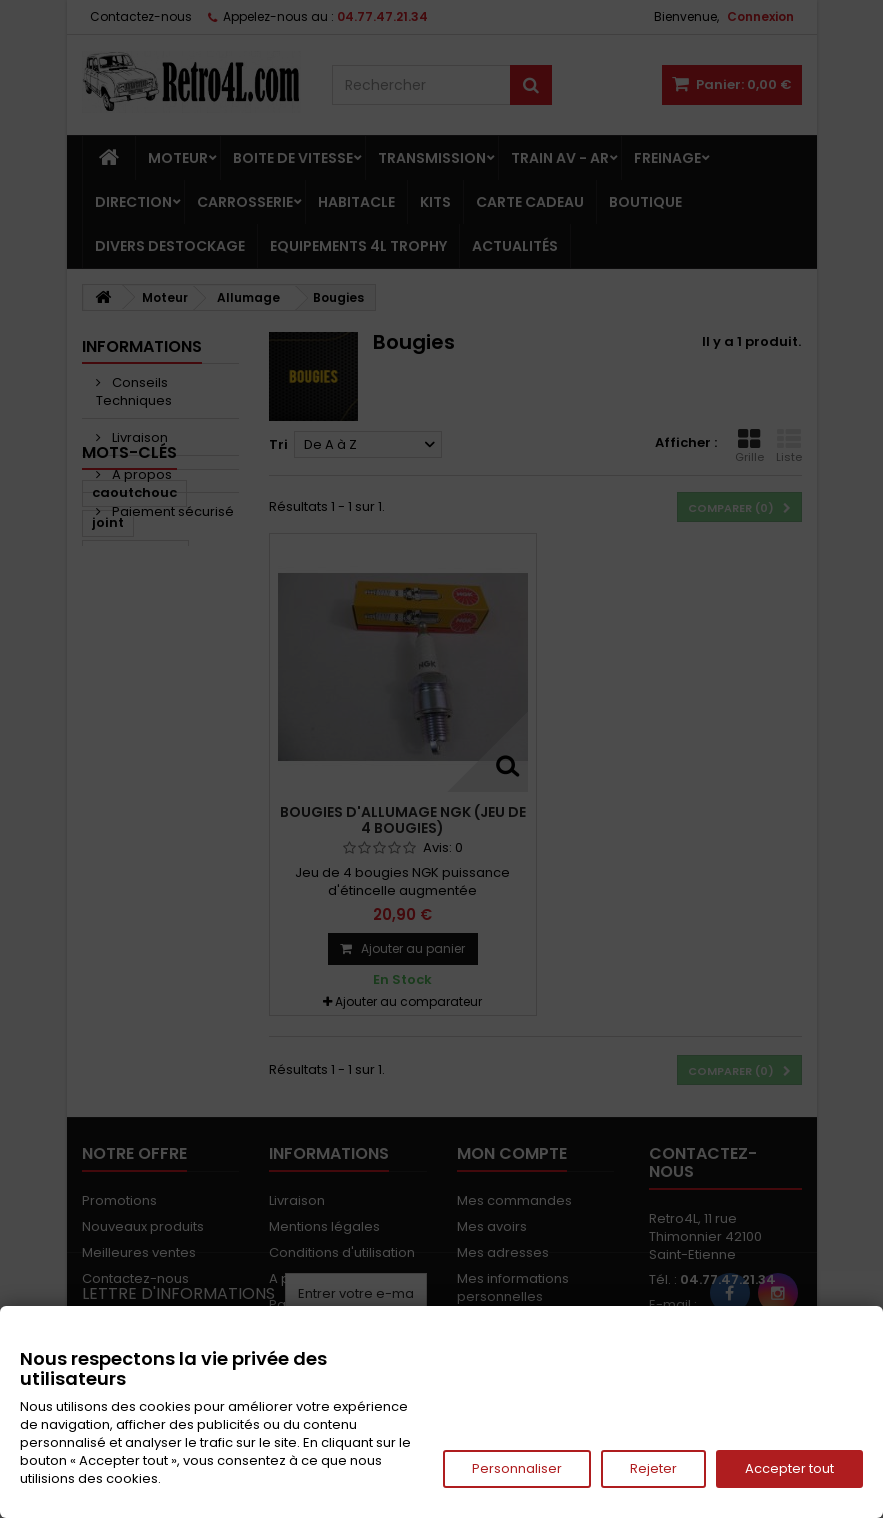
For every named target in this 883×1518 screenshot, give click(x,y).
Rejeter (653, 1468)
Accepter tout (789, 1468)
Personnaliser (517, 1468)
